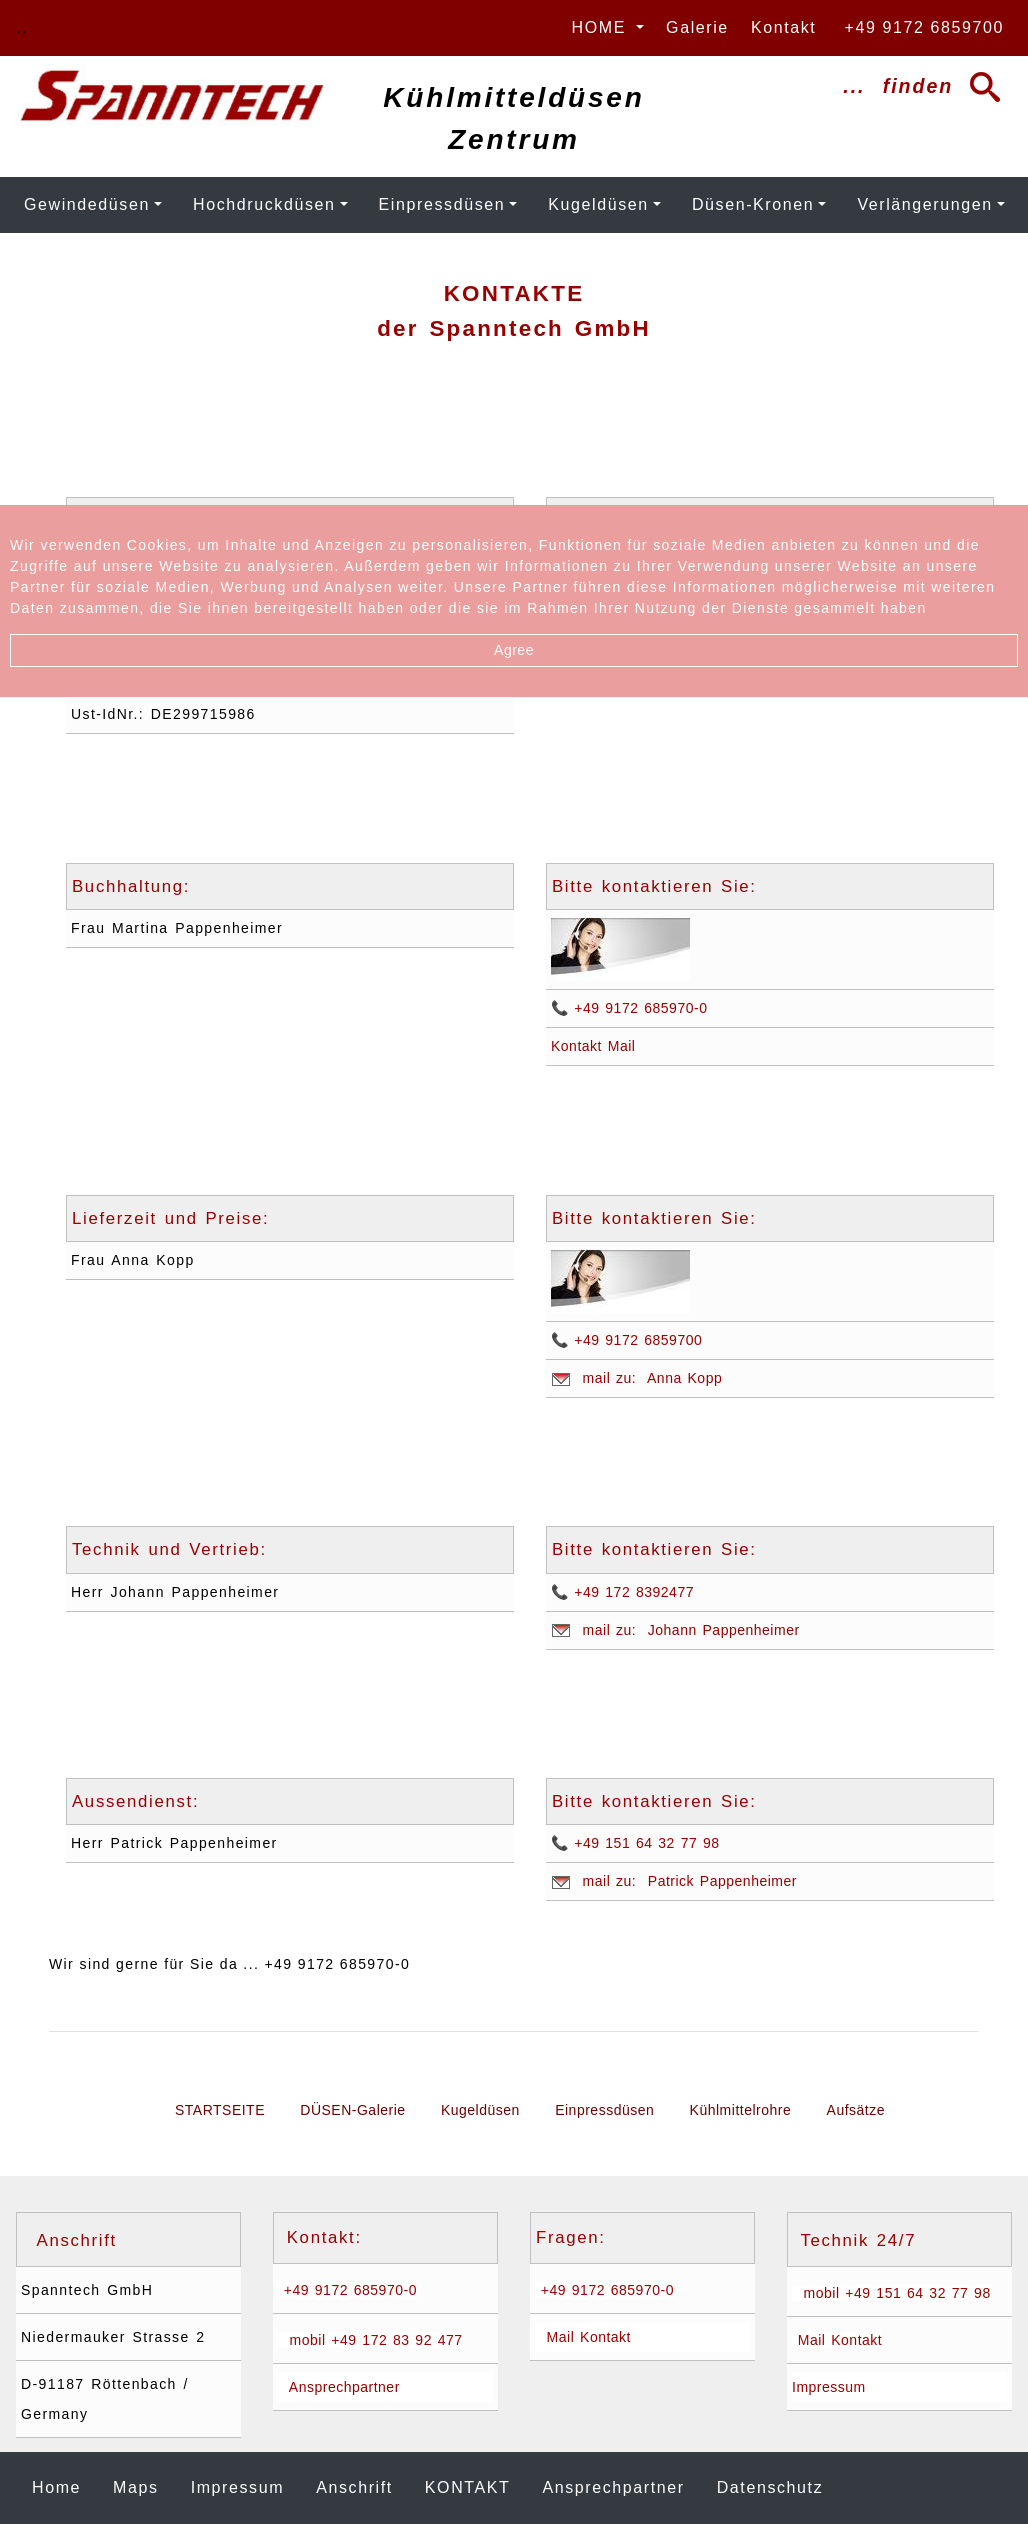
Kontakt (781, 27)
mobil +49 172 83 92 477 (370, 2340)
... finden (913, 87)
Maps (136, 2487)
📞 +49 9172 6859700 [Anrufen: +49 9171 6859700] (626, 1340)
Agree (514, 650)
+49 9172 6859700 (918, 27)
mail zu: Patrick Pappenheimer (674, 1881)
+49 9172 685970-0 (347, 2290)
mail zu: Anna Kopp (636, 1378)
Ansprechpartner (339, 2387)
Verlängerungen (924, 204)
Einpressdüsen (442, 204)
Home (60, 2486)
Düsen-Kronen (753, 204)
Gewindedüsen (87, 204)
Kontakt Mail (593, 1046)
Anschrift (354, 2487)
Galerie (694, 27)
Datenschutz (770, 2487)
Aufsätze (856, 2110)
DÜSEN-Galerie (352, 2110)
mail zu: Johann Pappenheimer (675, 1630)
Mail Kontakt (583, 2337)
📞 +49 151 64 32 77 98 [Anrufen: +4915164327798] (635, 1843)
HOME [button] (602, 27)
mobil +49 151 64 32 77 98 (891, 2293)
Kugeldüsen (598, 204)
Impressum (829, 2387)
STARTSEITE (220, 2110)
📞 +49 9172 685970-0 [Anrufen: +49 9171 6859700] (629, 1008)
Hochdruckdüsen (264, 204)
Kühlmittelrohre (741, 2110)
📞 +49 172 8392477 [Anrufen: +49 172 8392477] (622, 1592)
